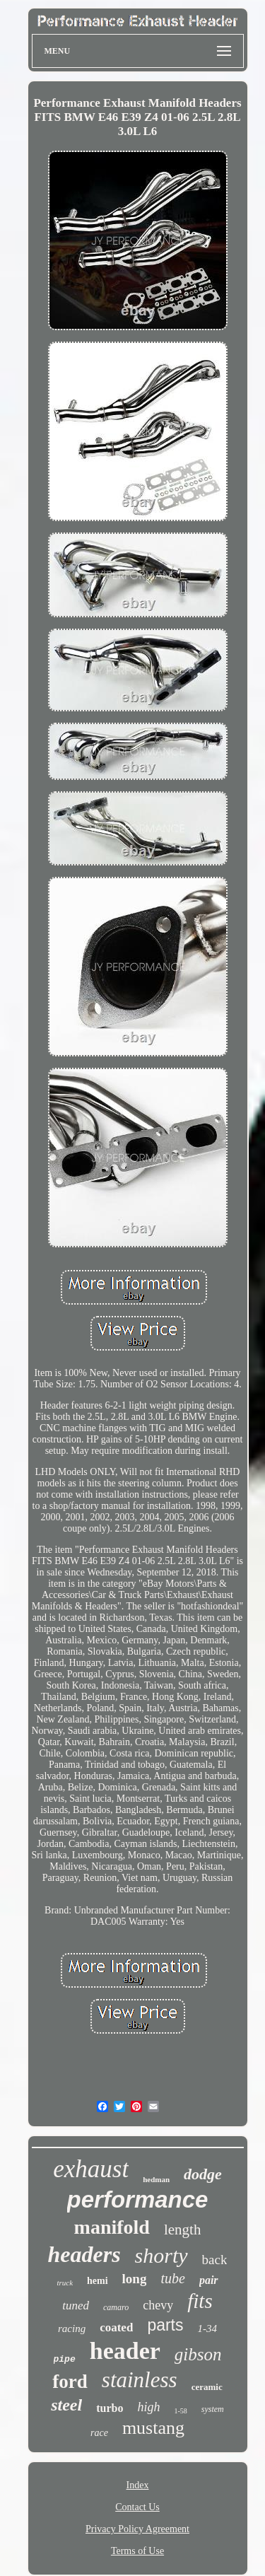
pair (208, 2280)
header (125, 2351)
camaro (116, 2307)
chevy (158, 2305)
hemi (97, 2280)
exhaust (91, 2169)
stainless (139, 2379)
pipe (65, 2359)
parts (165, 2325)
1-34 (208, 2328)
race (99, 2433)
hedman (156, 2179)
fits (199, 2301)
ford (70, 2381)
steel (66, 2405)
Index (137, 2485)
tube (172, 2278)
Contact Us (137, 2507)
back (215, 2259)
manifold (112, 2227)
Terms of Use (137, 2551)
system (212, 2409)
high (148, 2407)
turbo (109, 2408)
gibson (198, 2354)
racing (72, 2328)
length (182, 2229)
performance (137, 2199)
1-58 (180, 2411)
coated (116, 2327)
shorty (161, 2255)
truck (65, 2282)
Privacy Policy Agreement (137, 2529)
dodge (203, 2174)
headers (84, 2254)
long (134, 2278)
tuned (75, 2305)
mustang (153, 2428)
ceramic (207, 2387)
